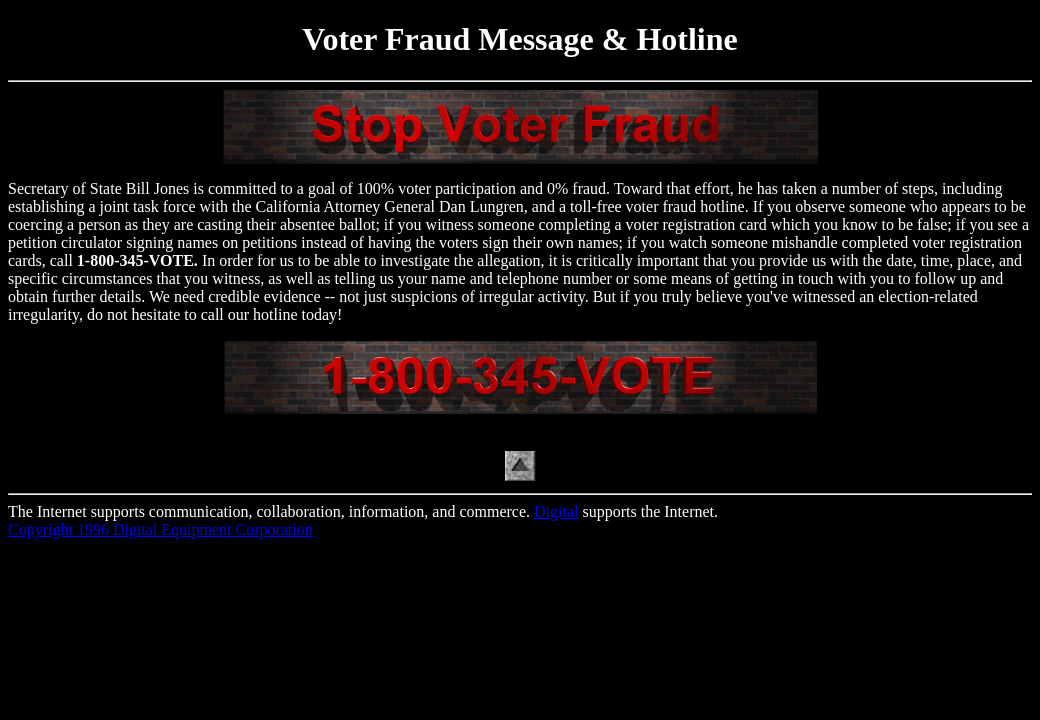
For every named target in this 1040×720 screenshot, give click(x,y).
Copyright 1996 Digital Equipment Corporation (160, 529)
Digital (556, 511)
